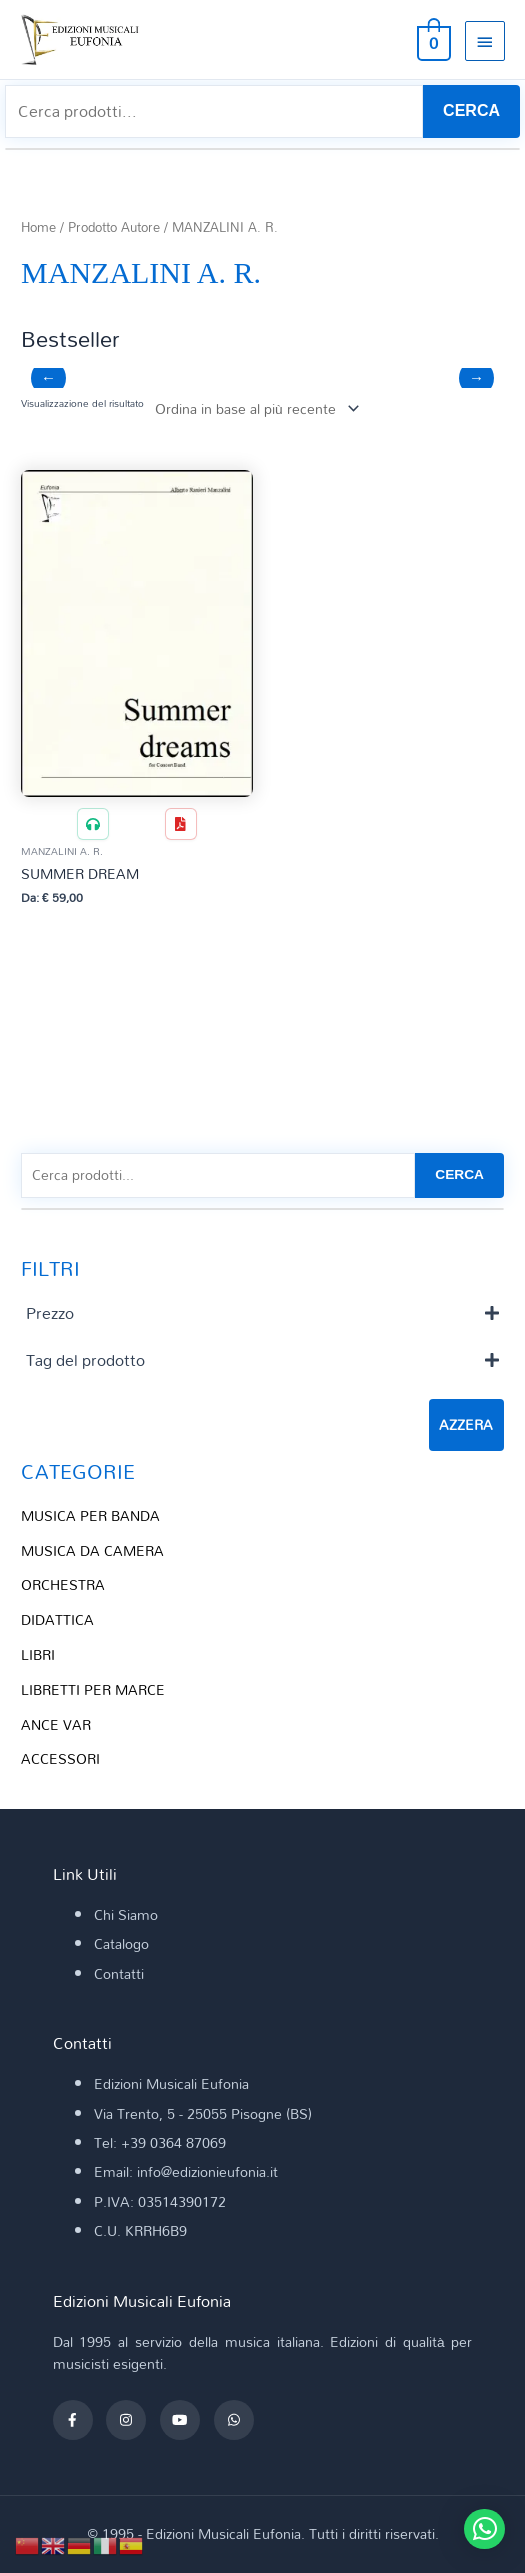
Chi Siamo (126, 1914)
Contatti (119, 1973)
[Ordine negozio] (253, 408)
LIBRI (38, 1654)
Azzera (466, 1424)
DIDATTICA (57, 1619)
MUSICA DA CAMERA (92, 1550)
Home (38, 227)
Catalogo (121, 1943)
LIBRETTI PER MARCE (93, 1689)
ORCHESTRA (63, 1584)
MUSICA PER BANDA (90, 1515)
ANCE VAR (56, 1724)
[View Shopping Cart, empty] (432, 40)
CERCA (471, 110)
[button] (484, 2529)
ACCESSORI (60, 1758)
